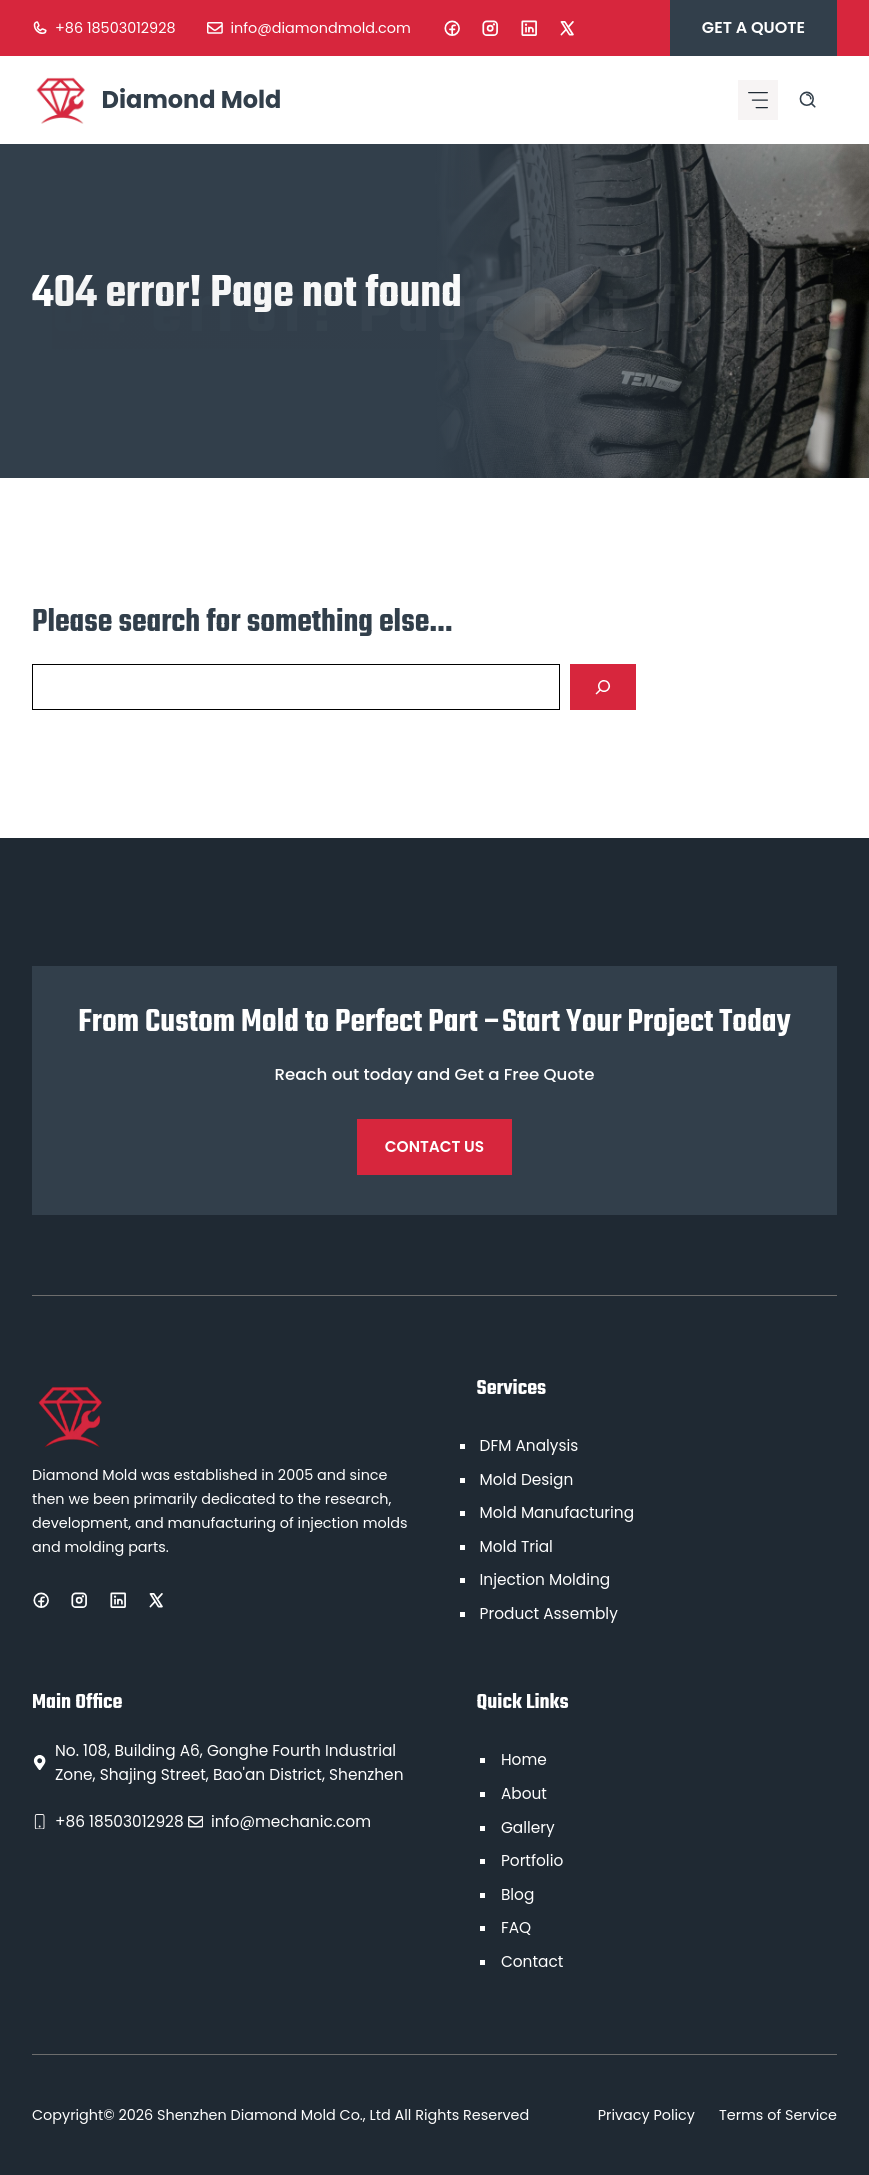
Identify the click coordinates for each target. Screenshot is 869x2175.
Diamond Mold (192, 100)
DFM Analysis (529, 1445)
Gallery (528, 1827)
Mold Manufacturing (557, 1512)
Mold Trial (516, 1546)
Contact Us (434, 1146)
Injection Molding (545, 1579)
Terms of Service (778, 2115)
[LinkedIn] (529, 28)
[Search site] (807, 99)
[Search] (603, 687)
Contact (532, 1961)
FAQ (516, 1927)
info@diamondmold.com (321, 28)
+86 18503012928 (115, 28)
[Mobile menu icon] (758, 100)
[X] (567, 28)
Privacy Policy (646, 2115)
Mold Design (527, 1479)
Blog (517, 1894)
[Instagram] (490, 28)
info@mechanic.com (291, 1821)
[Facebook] (452, 28)
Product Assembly (549, 1613)
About (524, 1793)
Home (524, 1759)
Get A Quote (753, 27)
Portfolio (532, 1860)
